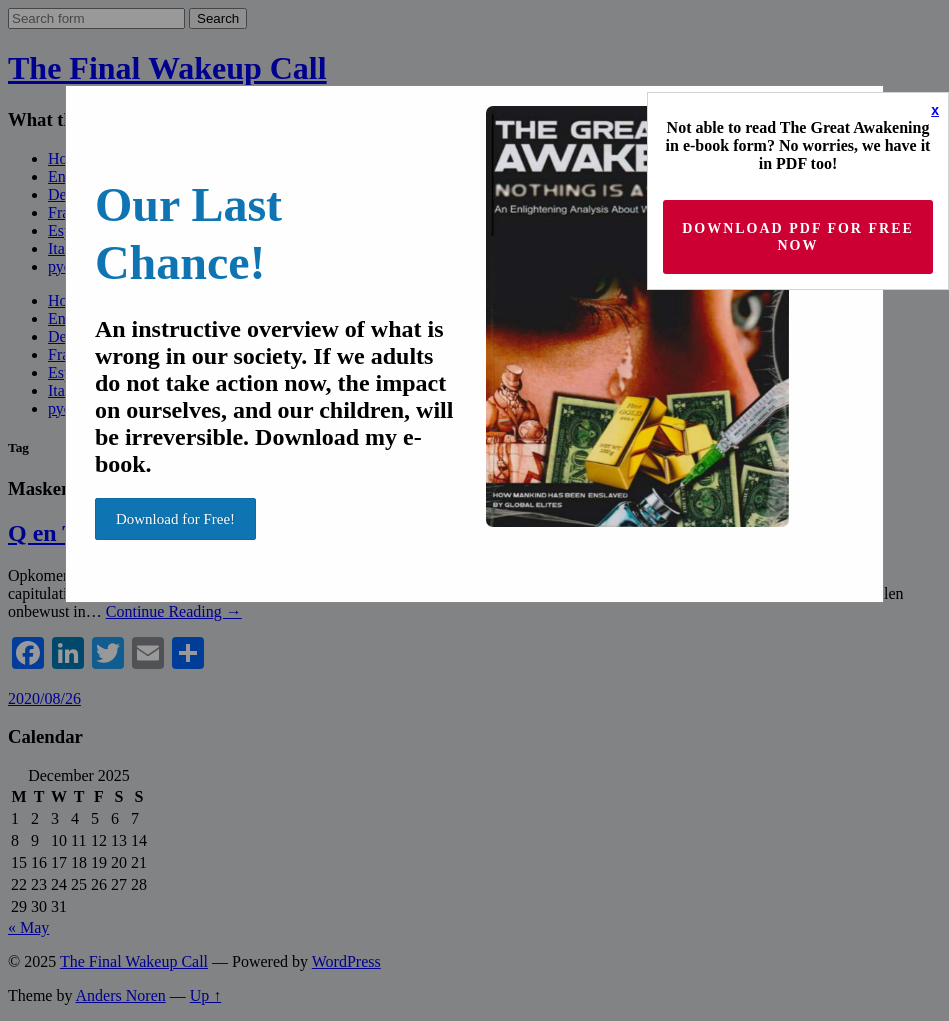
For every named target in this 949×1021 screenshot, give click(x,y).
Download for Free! (175, 519)
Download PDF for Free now (798, 237)
